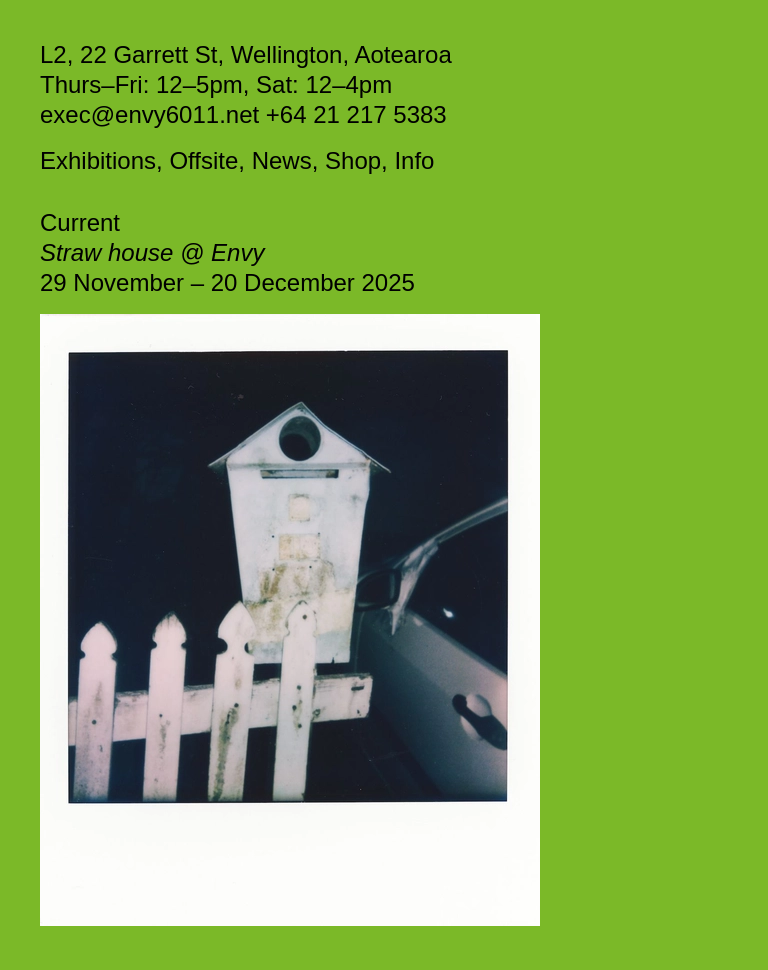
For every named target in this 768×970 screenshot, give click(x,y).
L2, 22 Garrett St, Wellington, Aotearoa (246, 54)
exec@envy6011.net (153, 114)
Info (414, 160)
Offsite (203, 160)
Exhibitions (98, 160)
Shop (353, 160)
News (282, 160)
